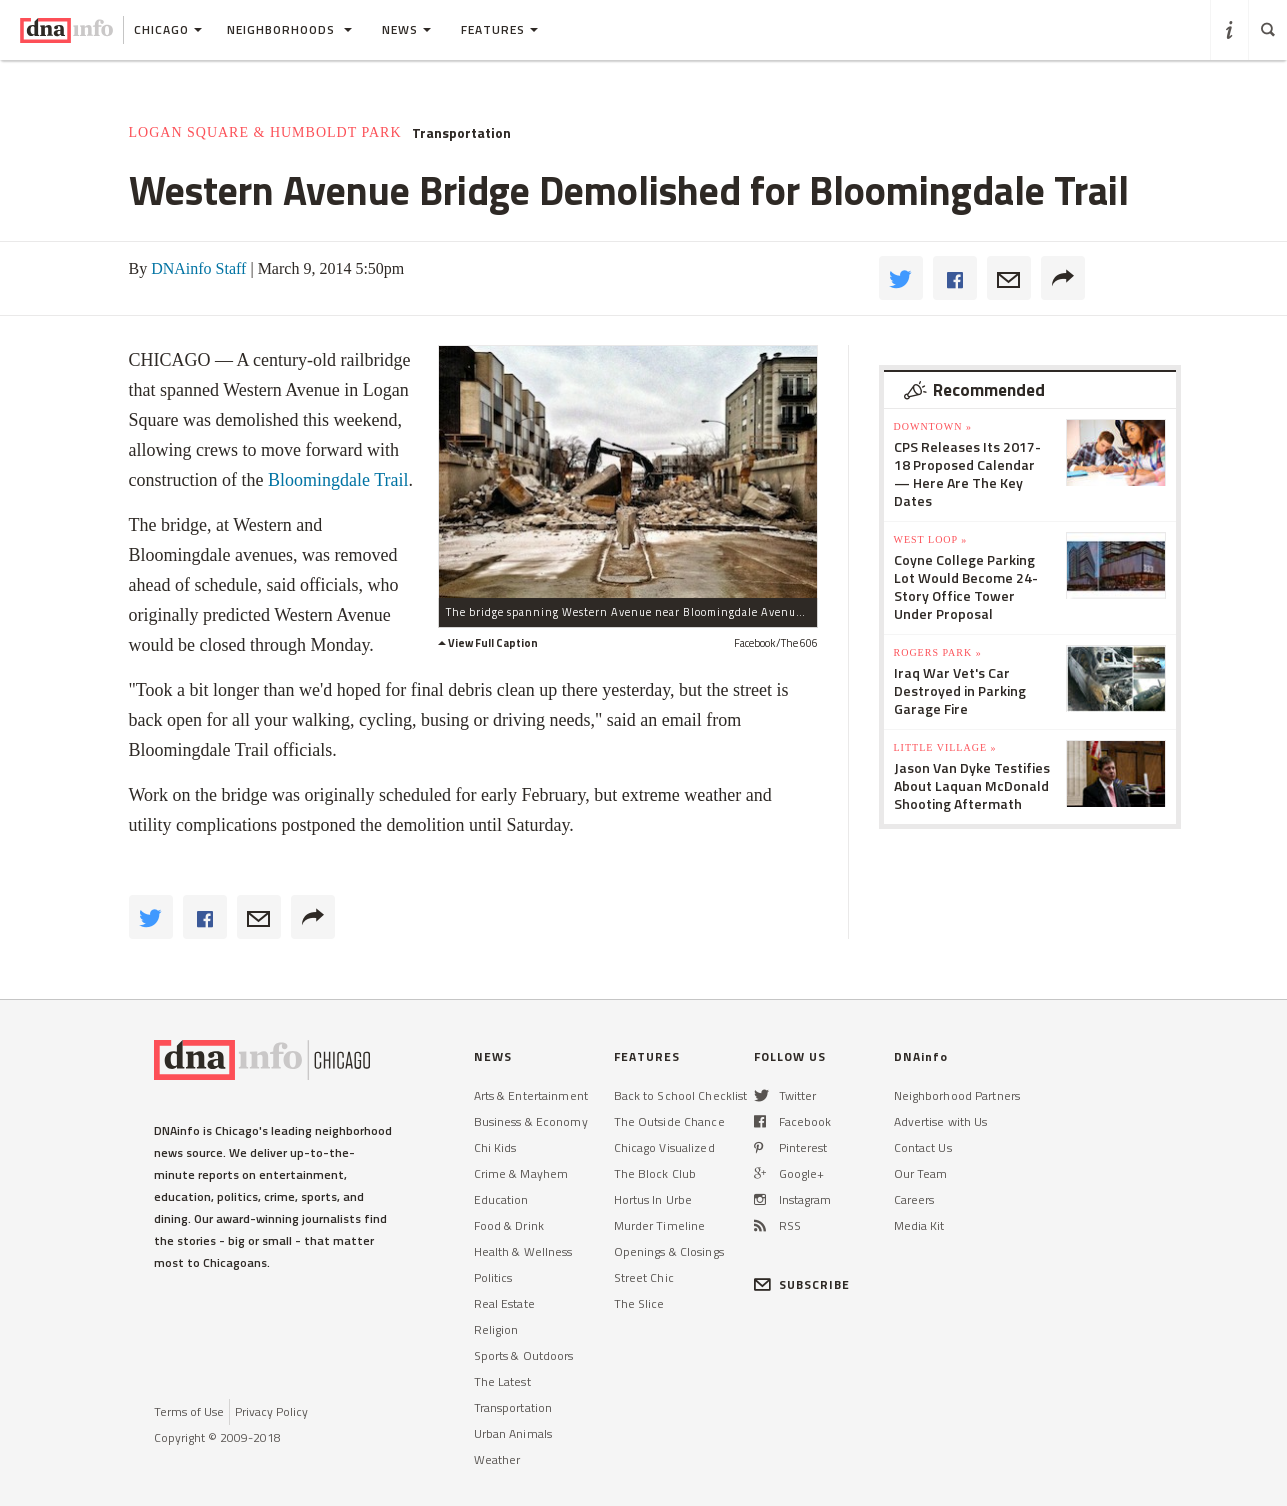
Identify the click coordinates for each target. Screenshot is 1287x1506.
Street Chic (644, 1277)
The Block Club (655, 1173)
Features (499, 29)
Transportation (461, 133)
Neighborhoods (289, 29)
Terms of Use (189, 1411)
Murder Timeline (660, 1225)
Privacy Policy (271, 1411)
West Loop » (931, 539)
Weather (497, 1459)
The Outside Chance (669, 1121)
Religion (496, 1329)
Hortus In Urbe (653, 1199)
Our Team (921, 1173)
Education (501, 1199)
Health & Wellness (523, 1251)
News (406, 29)
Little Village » (945, 747)
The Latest (502, 1381)
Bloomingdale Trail (338, 480)
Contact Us (923, 1147)
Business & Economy (531, 1121)
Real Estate (504, 1303)
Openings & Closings (669, 1251)
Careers (914, 1199)
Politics (493, 1277)
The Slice (639, 1303)
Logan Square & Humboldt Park (265, 132)
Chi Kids (495, 1147)
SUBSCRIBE (802, 1284)
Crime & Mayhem (521, 1173)
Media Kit (919, 1225)
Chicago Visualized (664, 1147)
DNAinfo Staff (198, 268)
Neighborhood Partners (957, 1095)
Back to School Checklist (681, 1095)
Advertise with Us (941, 1121)
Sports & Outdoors (524, 1355)
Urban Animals (513, 1433)
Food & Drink (509, 1225)
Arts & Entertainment (531, 1095)
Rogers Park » (938, 652)
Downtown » (933, 426)
